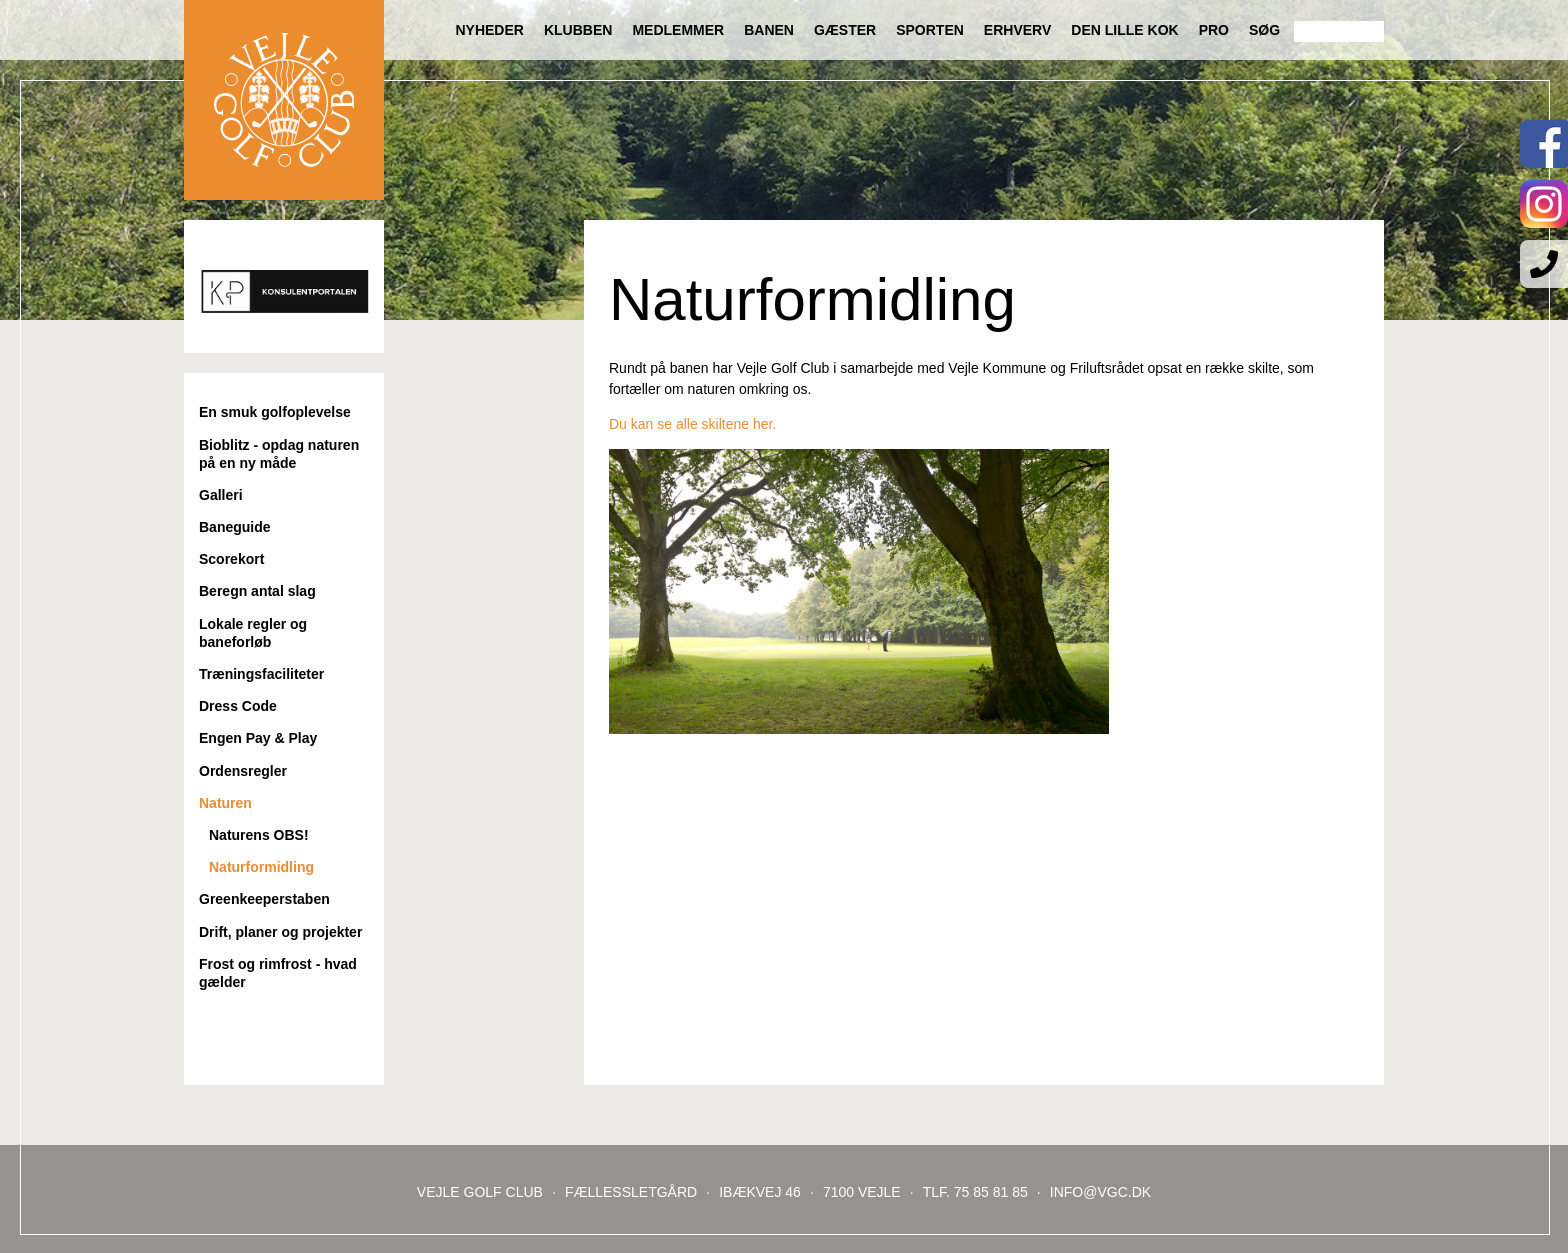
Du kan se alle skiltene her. (692, 424)
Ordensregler (243, 771)
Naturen (225, 803)
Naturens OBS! (259, 835)
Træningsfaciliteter (261, 674)
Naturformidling (261, 867)
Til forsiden (284, 100)
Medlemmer (678, 30)
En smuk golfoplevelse (275, 412)
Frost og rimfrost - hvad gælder (278, 973)
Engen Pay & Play (258, 738)
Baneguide (235, 527)
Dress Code (238, 706)
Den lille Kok (1124, 30)
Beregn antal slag (257, 591)
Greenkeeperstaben (264, 899)
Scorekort (231, 559)
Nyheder (489, 30)
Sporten (930, 30)
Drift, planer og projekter (280, 932)
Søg (1264, 30)
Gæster (845, 30)
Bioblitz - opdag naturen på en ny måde (279, 454)
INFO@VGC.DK (1100, 1192)
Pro (1214, 30)
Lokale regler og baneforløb (253, 633)
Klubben (578, 30)
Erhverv (1017, 30)
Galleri (221, 495)
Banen (769, 30)
